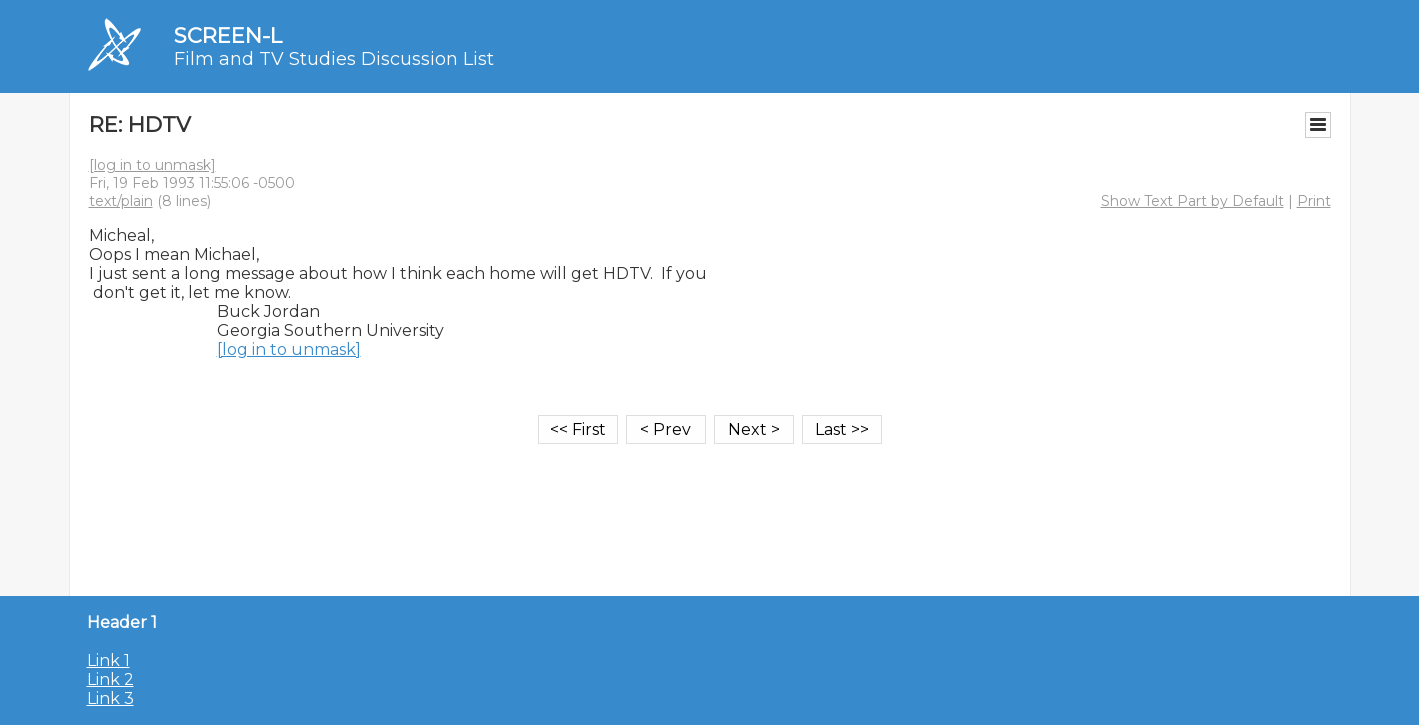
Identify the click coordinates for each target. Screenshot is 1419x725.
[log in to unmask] (152, 165)
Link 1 (108, 660)
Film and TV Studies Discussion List (334, 59)
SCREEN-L (228, 35)
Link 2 (110, 679)
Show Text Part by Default (1192, 201)
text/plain (121, 201)
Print (1314, 201)
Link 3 (110, 698)
